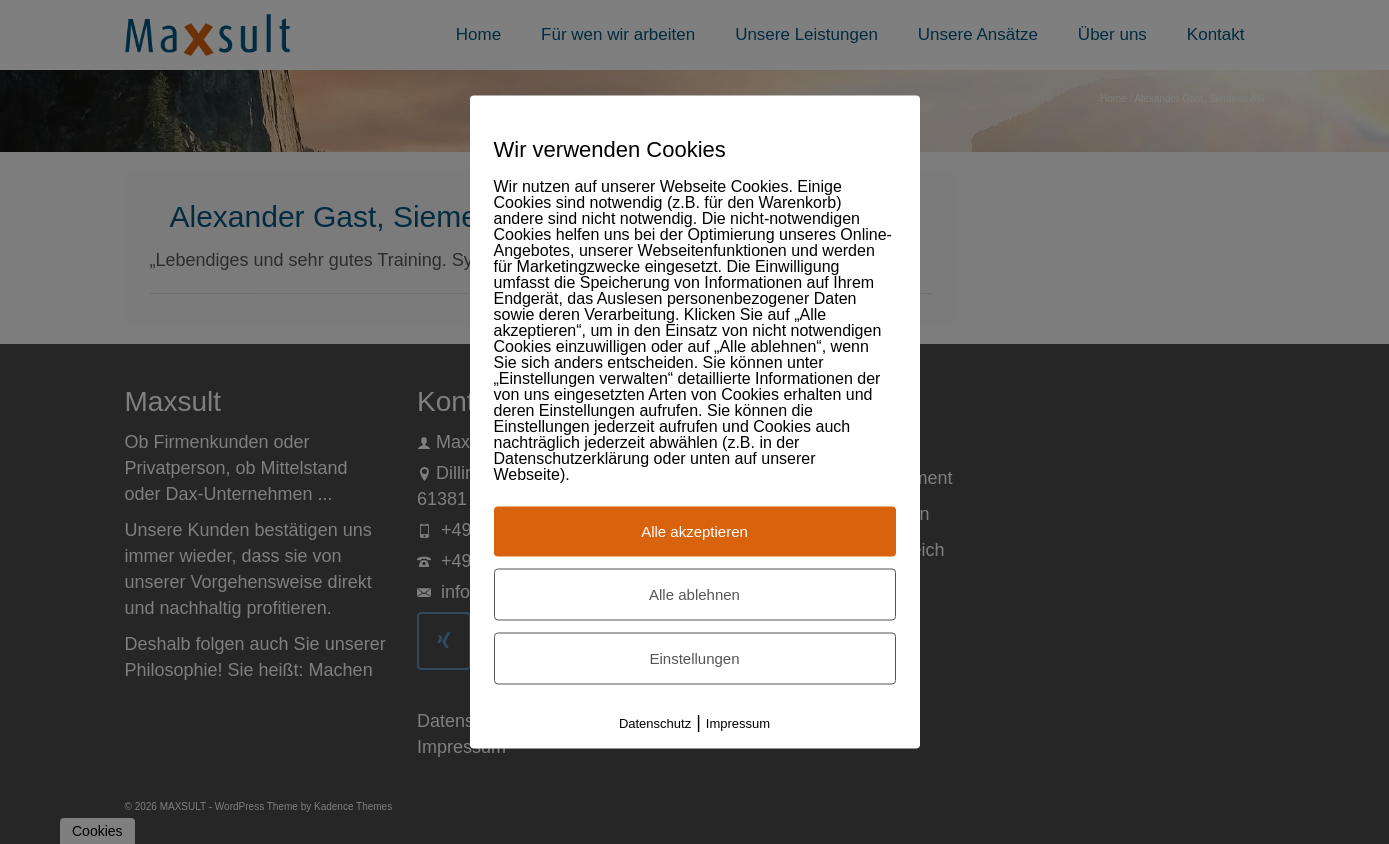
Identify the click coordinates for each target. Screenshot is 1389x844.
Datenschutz (655, 723)
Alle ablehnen (694, 594)
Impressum (738, 723)
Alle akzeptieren (694, 531)
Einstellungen (694, 658)
